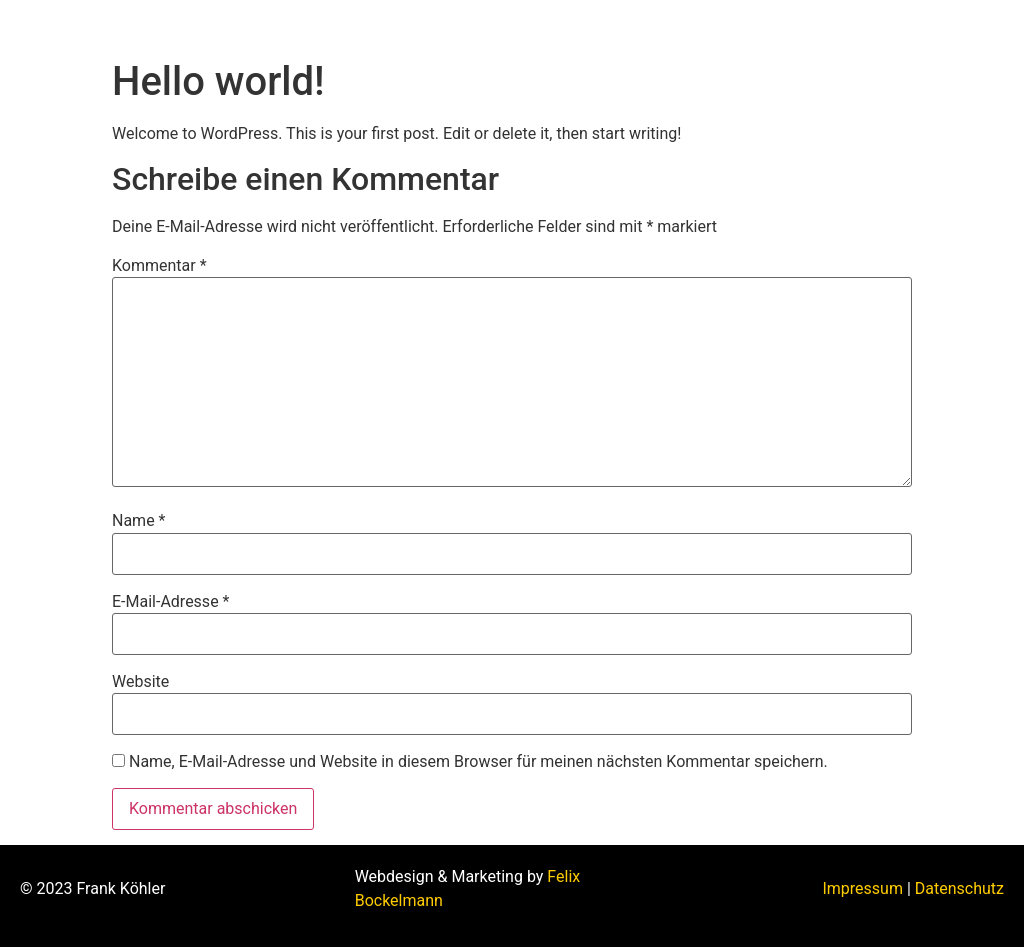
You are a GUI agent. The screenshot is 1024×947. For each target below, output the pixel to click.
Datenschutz (959, 888)
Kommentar (159, 266)
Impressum (862, 888)
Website (140, 682)
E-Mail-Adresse (170, 602)
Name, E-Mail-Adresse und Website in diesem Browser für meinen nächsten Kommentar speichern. (478, 762)
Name (139, 521)
